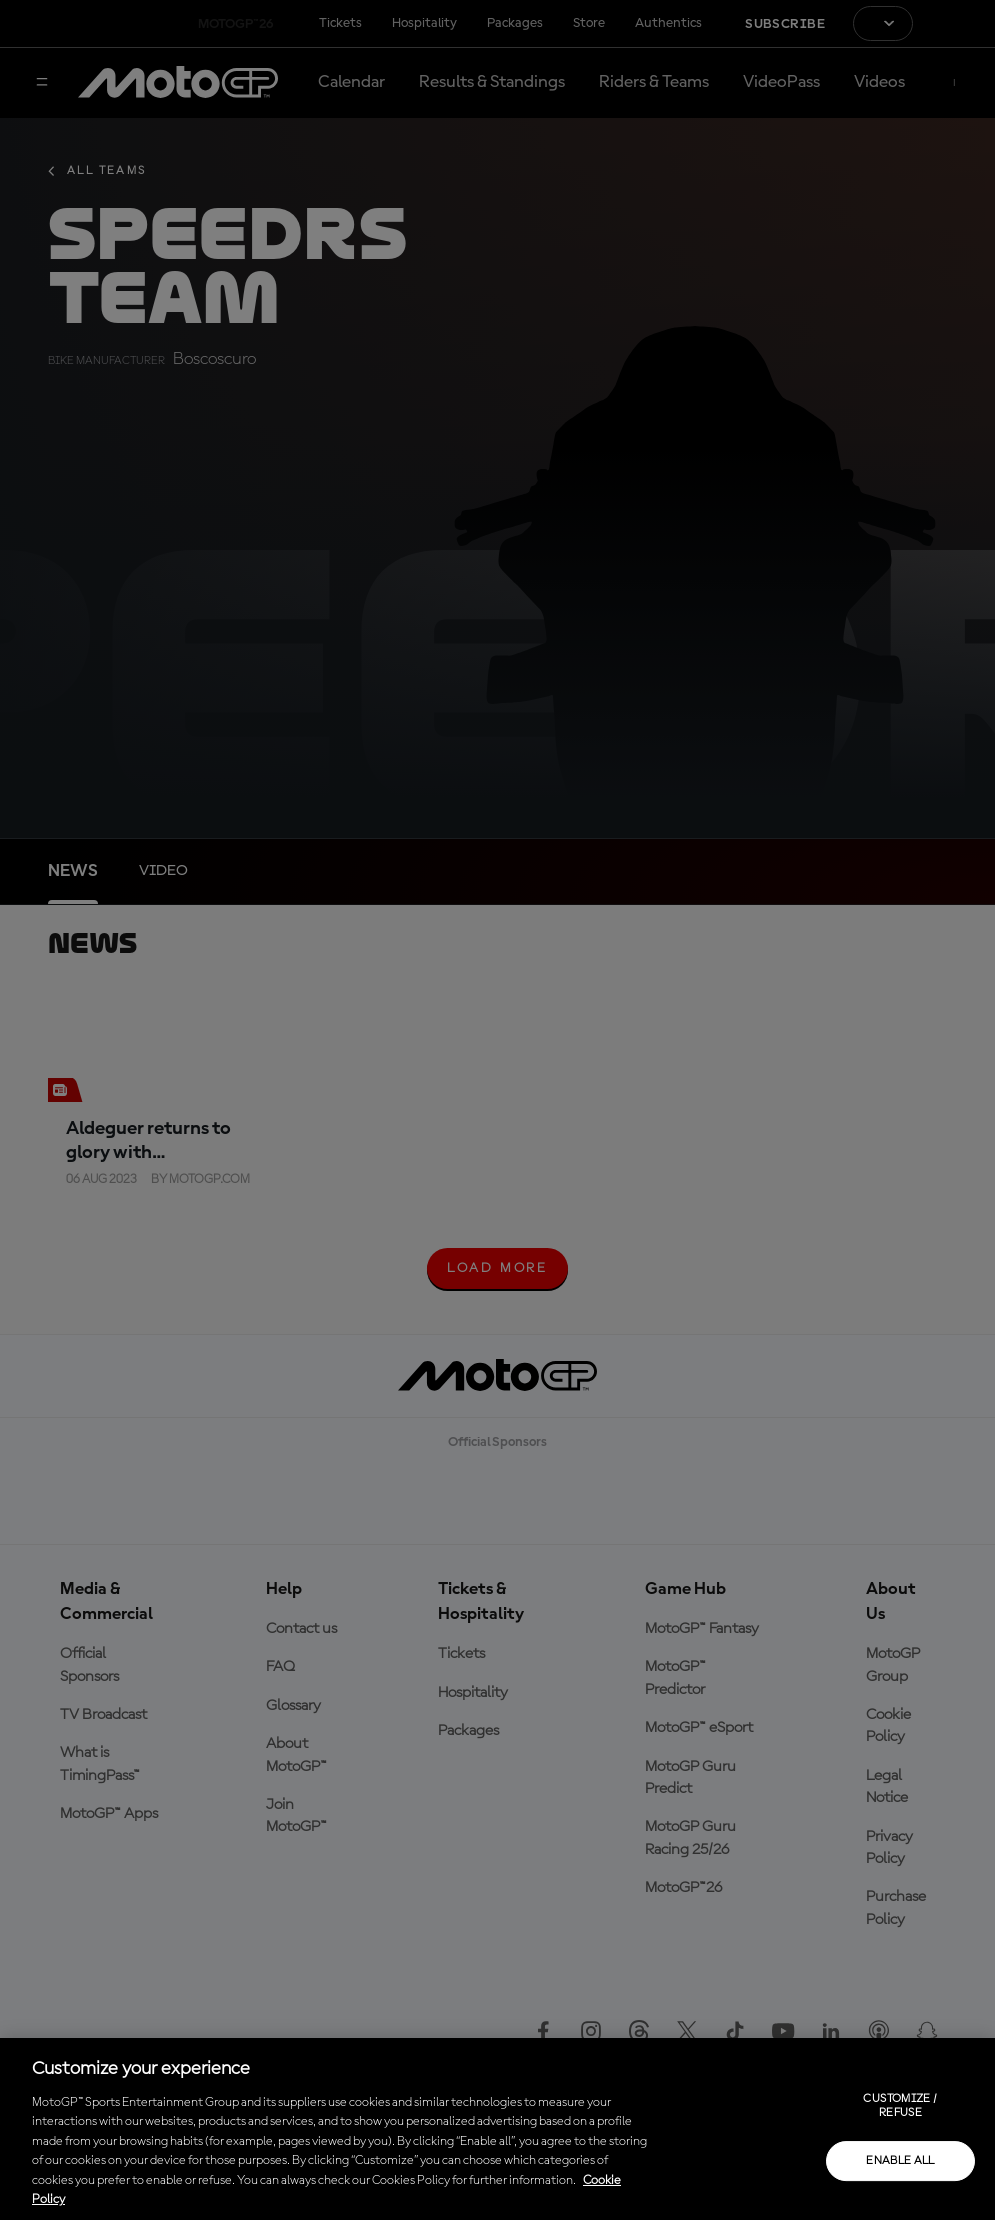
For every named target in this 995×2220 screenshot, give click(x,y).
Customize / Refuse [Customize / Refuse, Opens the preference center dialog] (900, 2106)
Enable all (900, 2161)
